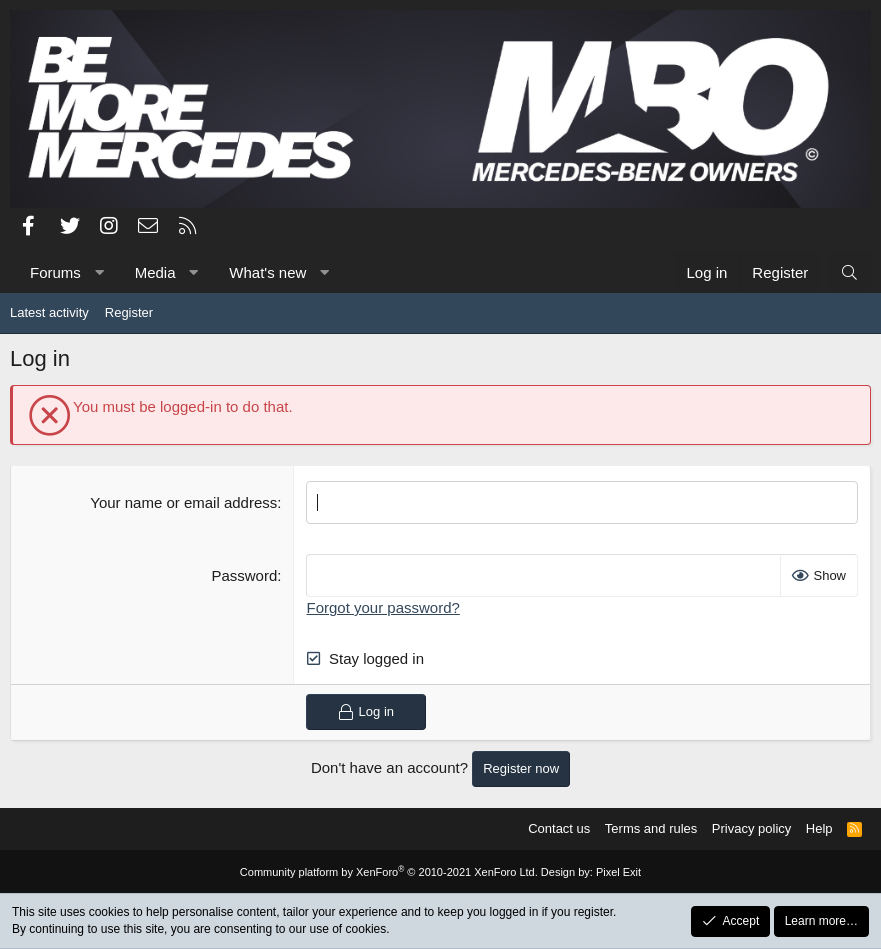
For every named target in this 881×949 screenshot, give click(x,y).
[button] (98, 272)
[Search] (849, 272)
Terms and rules (651, 828)
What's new (267, 272)
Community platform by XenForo (389, 872)
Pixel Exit (618, 872)
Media (155, 272)
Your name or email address (183, 502)
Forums (55, 272)
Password (244, 575)
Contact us (559, 828)
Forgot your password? (382, 607)
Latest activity (49, 312)
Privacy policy (751, 828)
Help (819, 828)
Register (129, 312)
